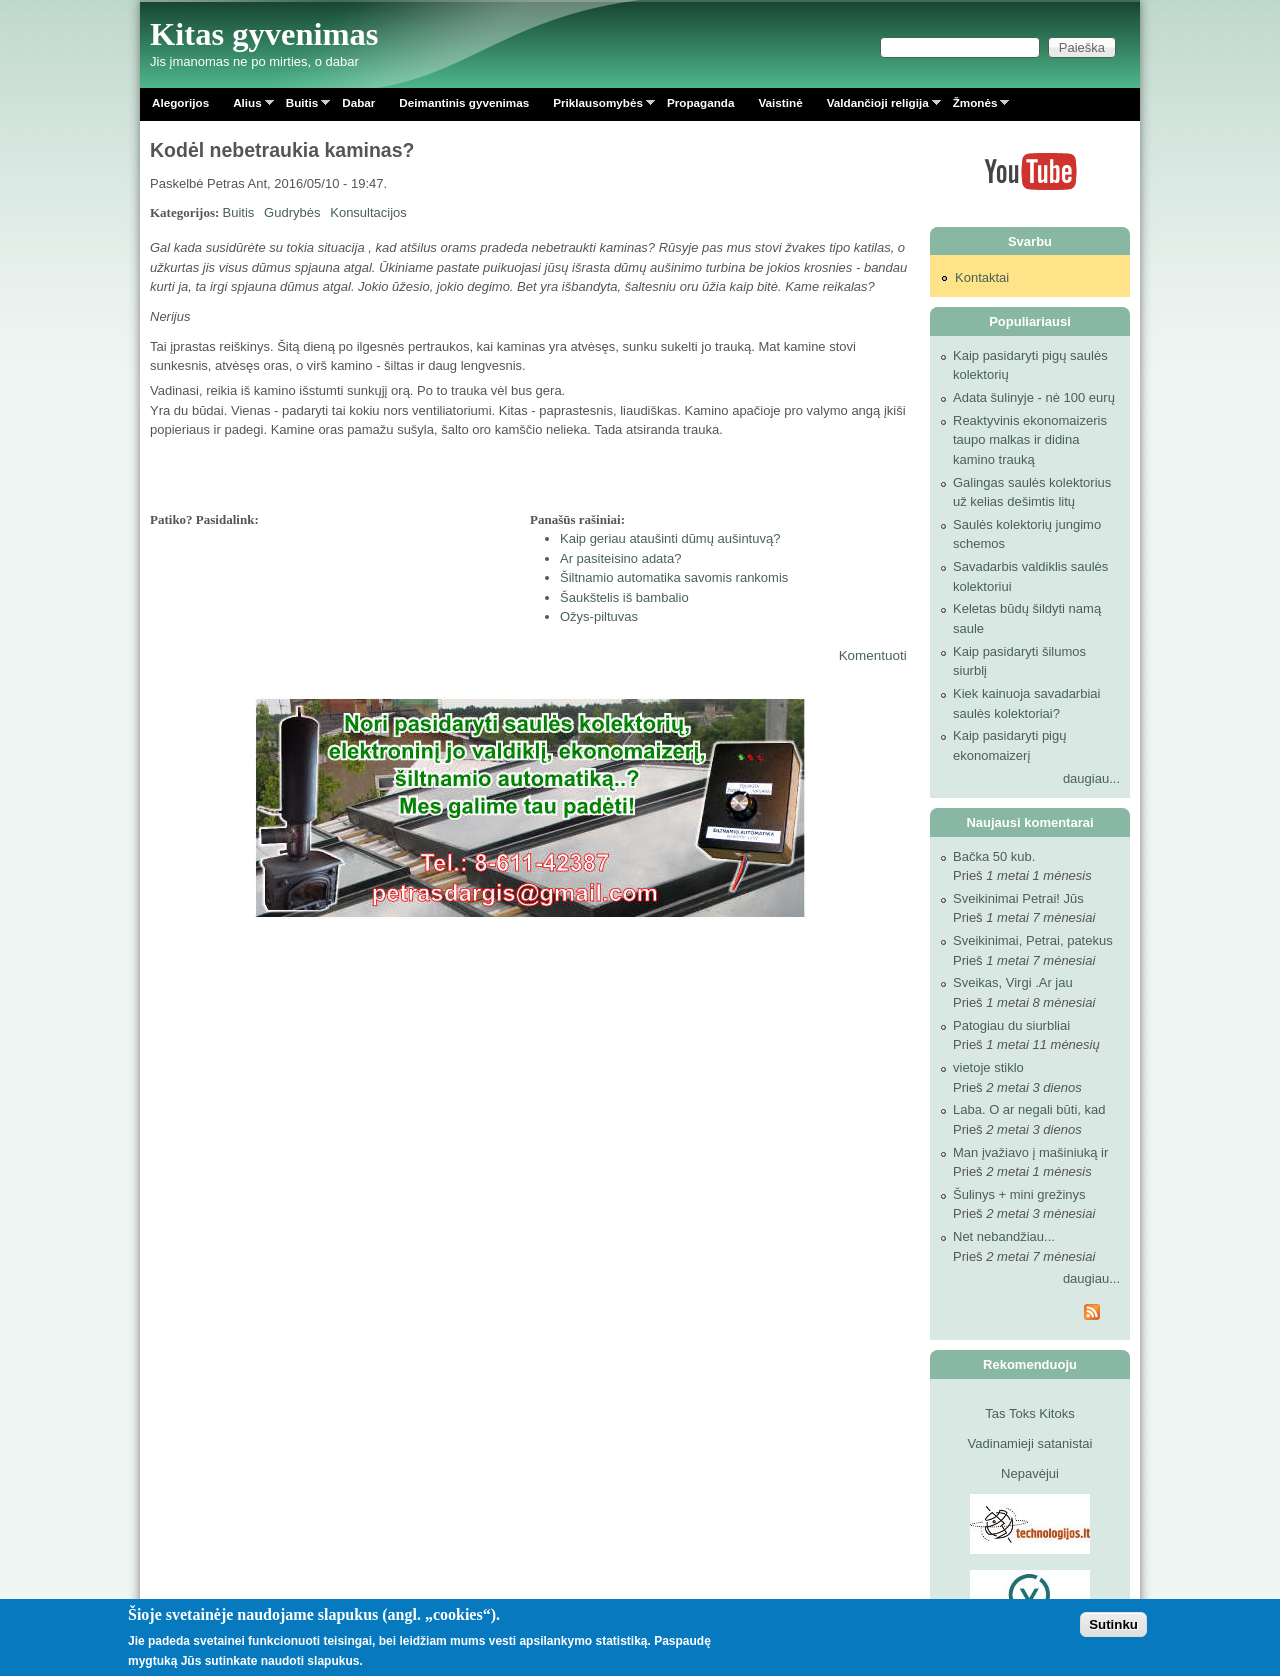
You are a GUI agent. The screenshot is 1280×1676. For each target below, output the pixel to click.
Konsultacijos (368, 212)
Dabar (358, 102)
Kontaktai (982, 277)
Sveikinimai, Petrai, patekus (1033, 940)
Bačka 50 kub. (994, 856)
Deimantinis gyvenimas (464, 102)
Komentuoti (873, 655)
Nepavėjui (1030, 1473)
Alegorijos (180, 102)
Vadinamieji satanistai (1030, 1443)
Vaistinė (780, 102)
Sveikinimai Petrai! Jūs (1018, 898)
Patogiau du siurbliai (1011, 1025)
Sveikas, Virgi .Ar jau (1013, 982)
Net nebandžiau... (1004, 1236)
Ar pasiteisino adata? (620, 558)
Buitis (302, 106)
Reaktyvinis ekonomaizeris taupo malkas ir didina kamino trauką (1030, 440)
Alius (247, 106)
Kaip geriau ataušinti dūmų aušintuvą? (670, 538)
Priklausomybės (598, 106)
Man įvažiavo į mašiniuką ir (1030, 1152)
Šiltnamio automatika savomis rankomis (674, 577)
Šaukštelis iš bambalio (624, 597)
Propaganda (701, 102)
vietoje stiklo (988, 1067)
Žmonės (975, 106)
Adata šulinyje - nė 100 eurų (1034, 397)
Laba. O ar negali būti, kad (1029, 1109)
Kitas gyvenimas (264, 34)
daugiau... (1091, 778)
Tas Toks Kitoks (1029, 1413)
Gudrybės (292, 212)
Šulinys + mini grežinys (1019, 1194)
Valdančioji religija (878, 106)
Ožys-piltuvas (599, 616)
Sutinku (1113, 1624)
